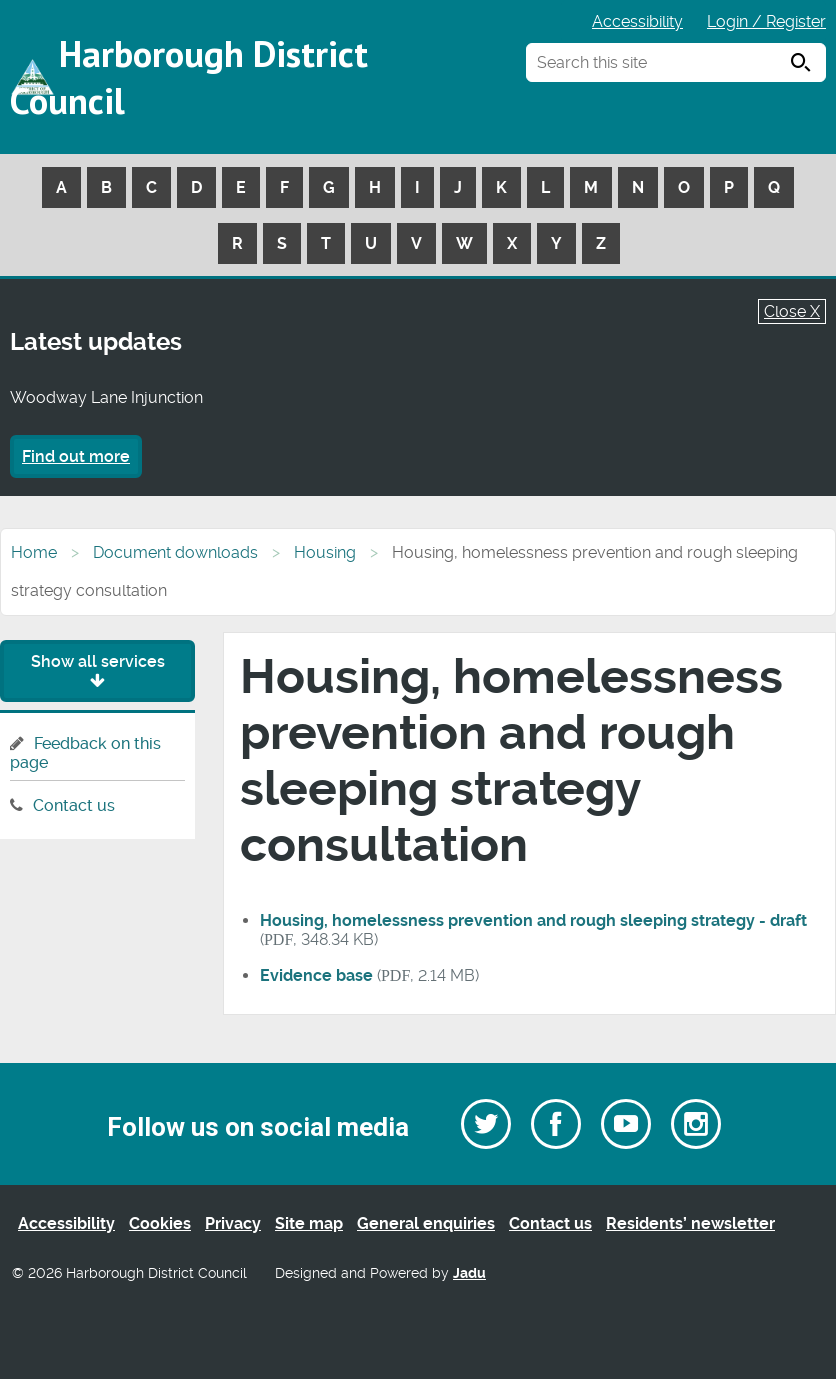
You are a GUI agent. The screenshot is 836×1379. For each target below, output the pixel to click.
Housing (325, 552)
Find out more (76, 456)
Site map (309, 1223)
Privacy (233, 1223)
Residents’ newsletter (690, 1223)
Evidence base (316, 975)
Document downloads (175, 552)
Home (34, 552)
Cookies (160, 1223)
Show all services (98, 670)
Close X (792, 311)
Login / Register (766, 21)
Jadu (469, 1273)
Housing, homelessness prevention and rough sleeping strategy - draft (533, 920)
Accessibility (637, 21)
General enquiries (426, 1223)
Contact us (74, 805)
